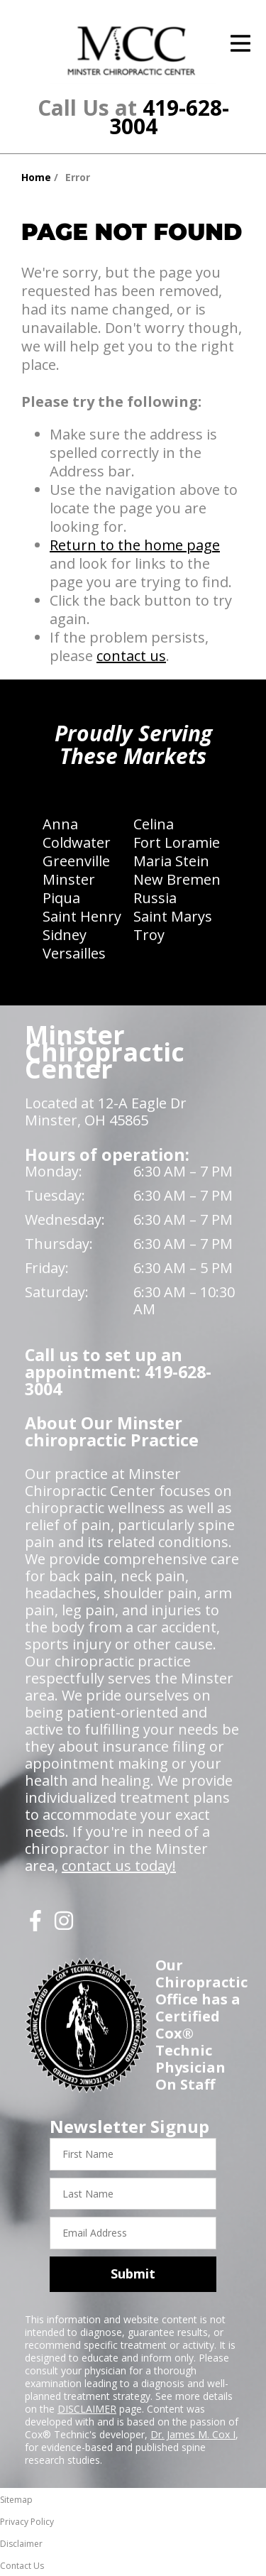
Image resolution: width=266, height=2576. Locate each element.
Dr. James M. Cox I (192, 2434)
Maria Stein (171, 861)
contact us (131, 655)
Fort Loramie (176, 842)
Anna (60, 824)
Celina (153, 824)
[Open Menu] (240, 43)
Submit (133, 2273)
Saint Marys (172, 916)
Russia (155, 897)
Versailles (74, 953)
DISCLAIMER (86, 2409)
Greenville (76, 861)
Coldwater (77, 842)
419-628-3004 (169, 117)
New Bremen (177, 879)
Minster (69, 879)
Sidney (65, 934)
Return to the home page (135, 545)
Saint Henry (82, 916)
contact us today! (119, 1865)
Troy (149, 934)
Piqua (61, 897)
